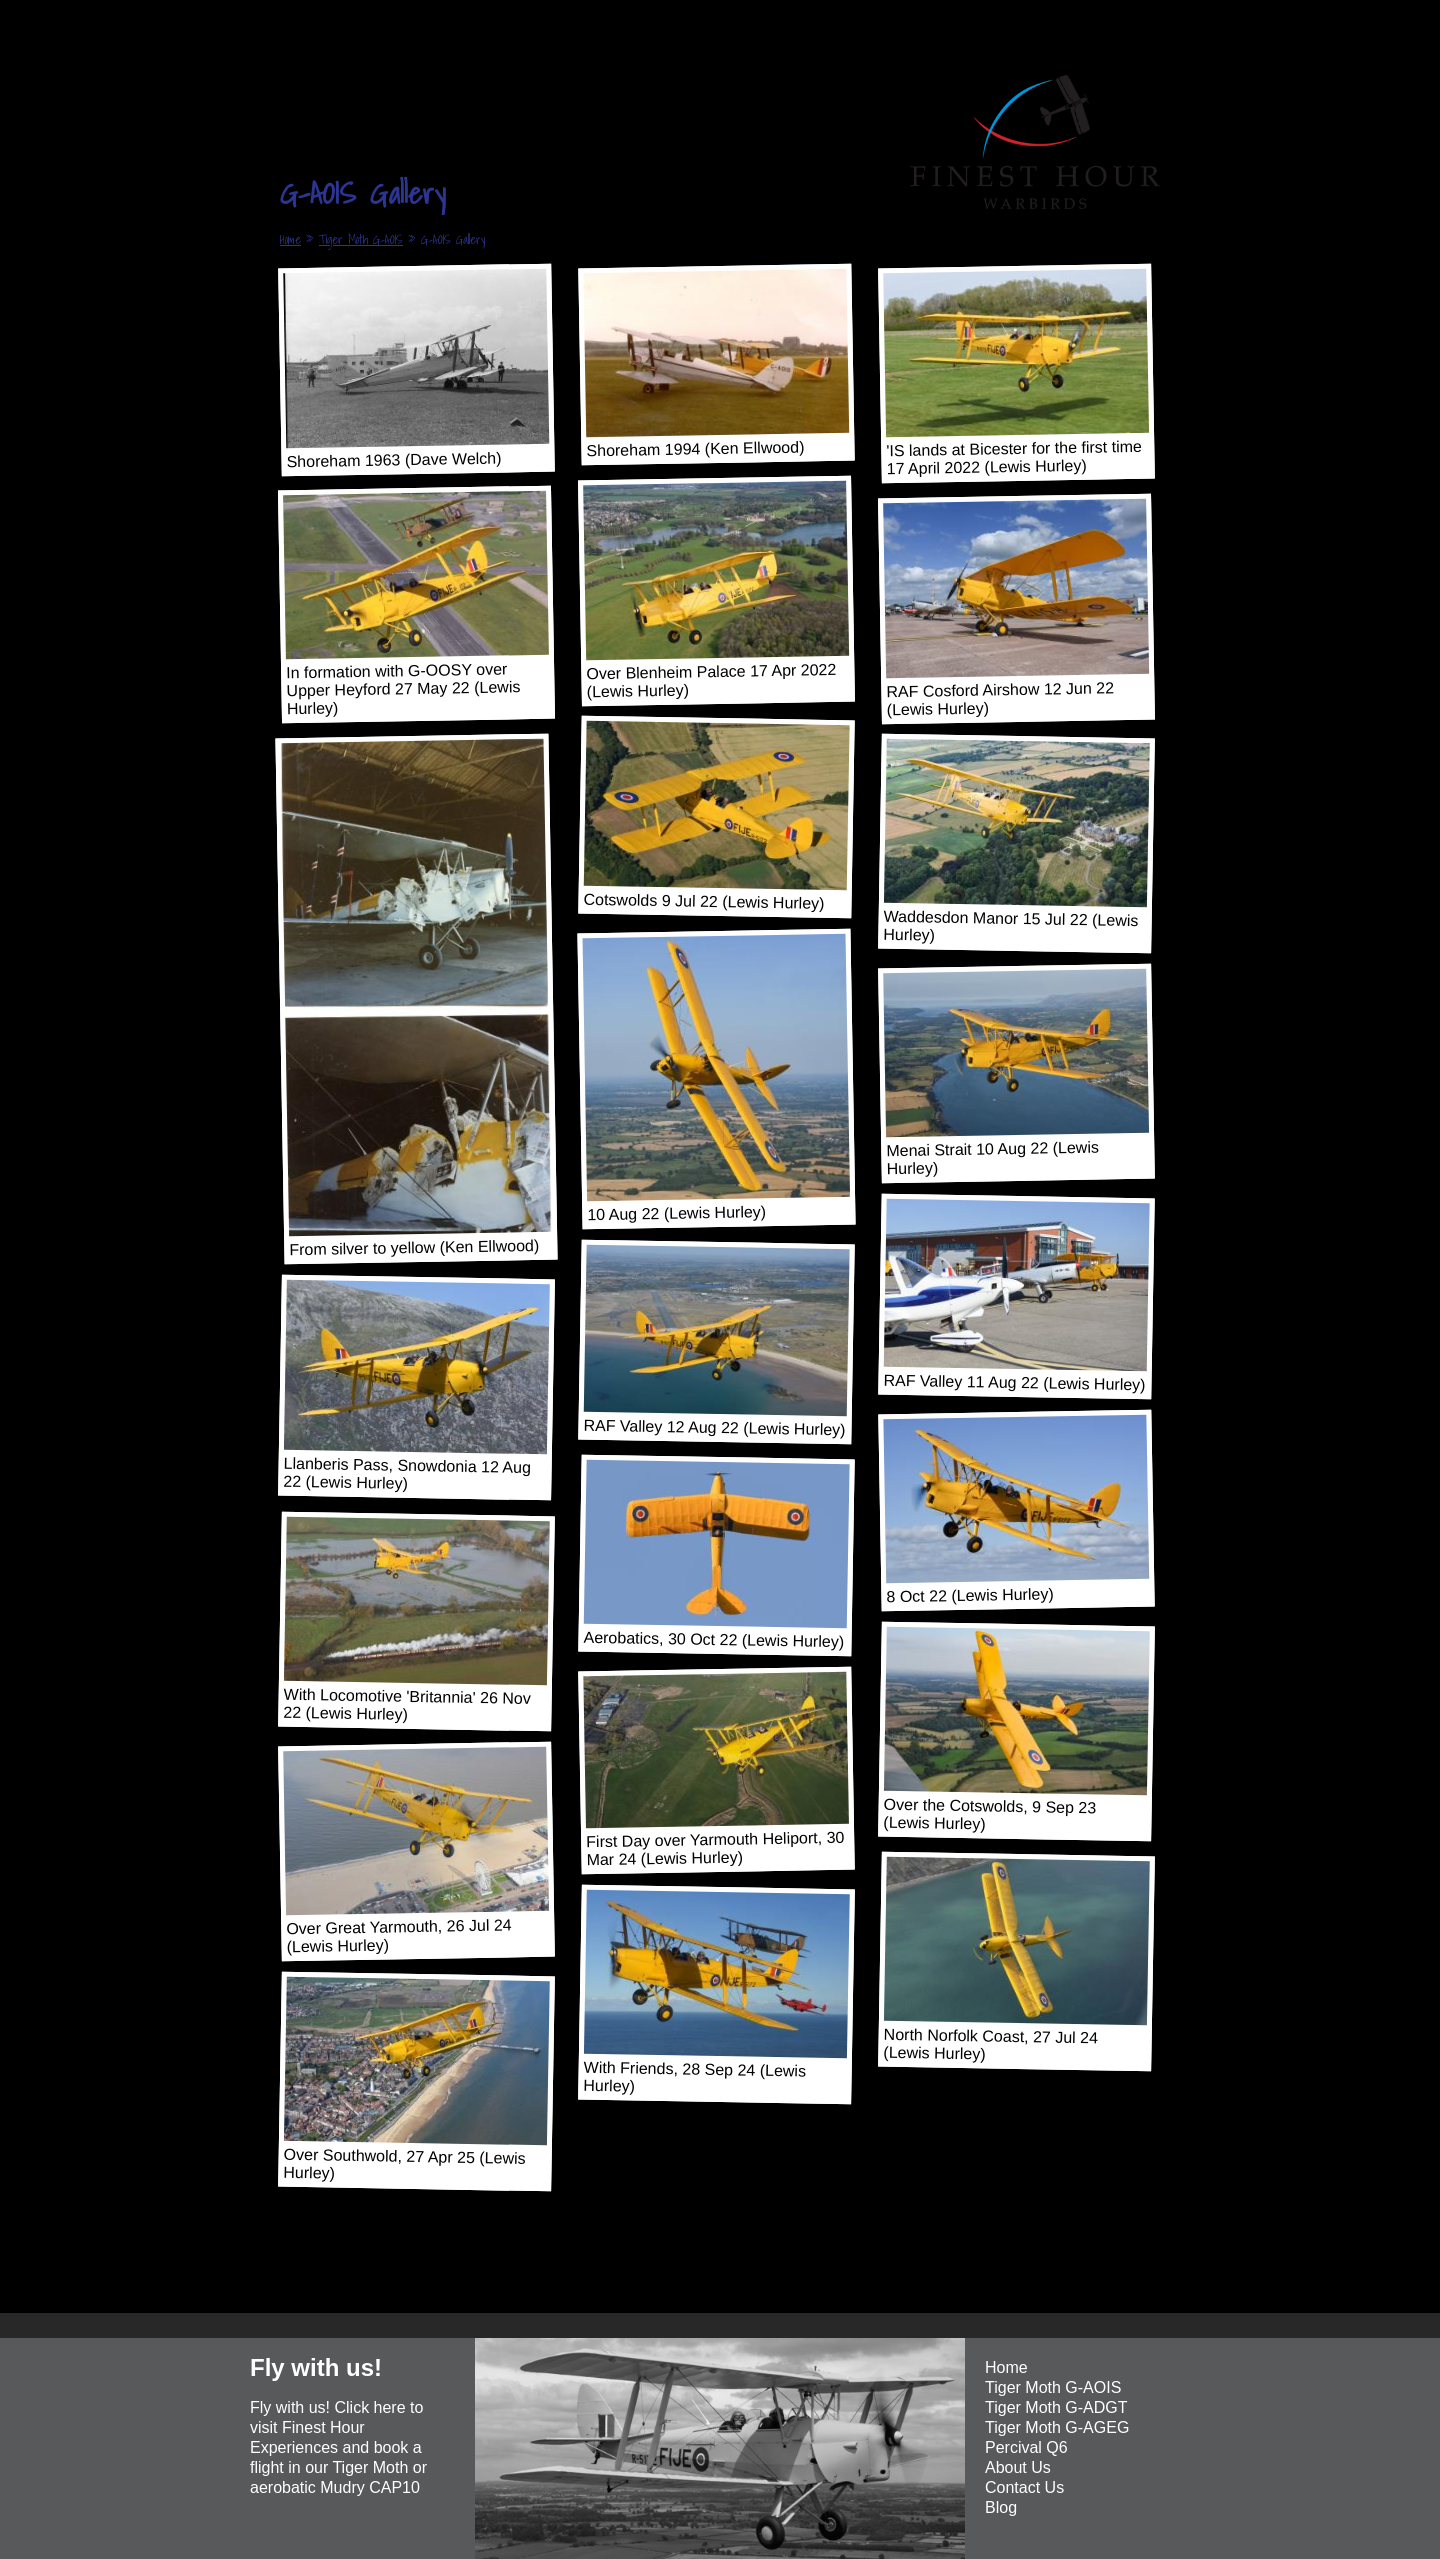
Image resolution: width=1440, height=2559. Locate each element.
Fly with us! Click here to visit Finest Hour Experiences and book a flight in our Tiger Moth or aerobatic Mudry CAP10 (338, 2447)
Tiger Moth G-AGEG (1057, 2427)
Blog (1001, 2507)
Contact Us (1024, 2487)
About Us (1018, 2467)
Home (290, 239)
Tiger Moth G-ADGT (1056, 2407)
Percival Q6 (1026, 2447)
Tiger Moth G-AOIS (361, 239)
